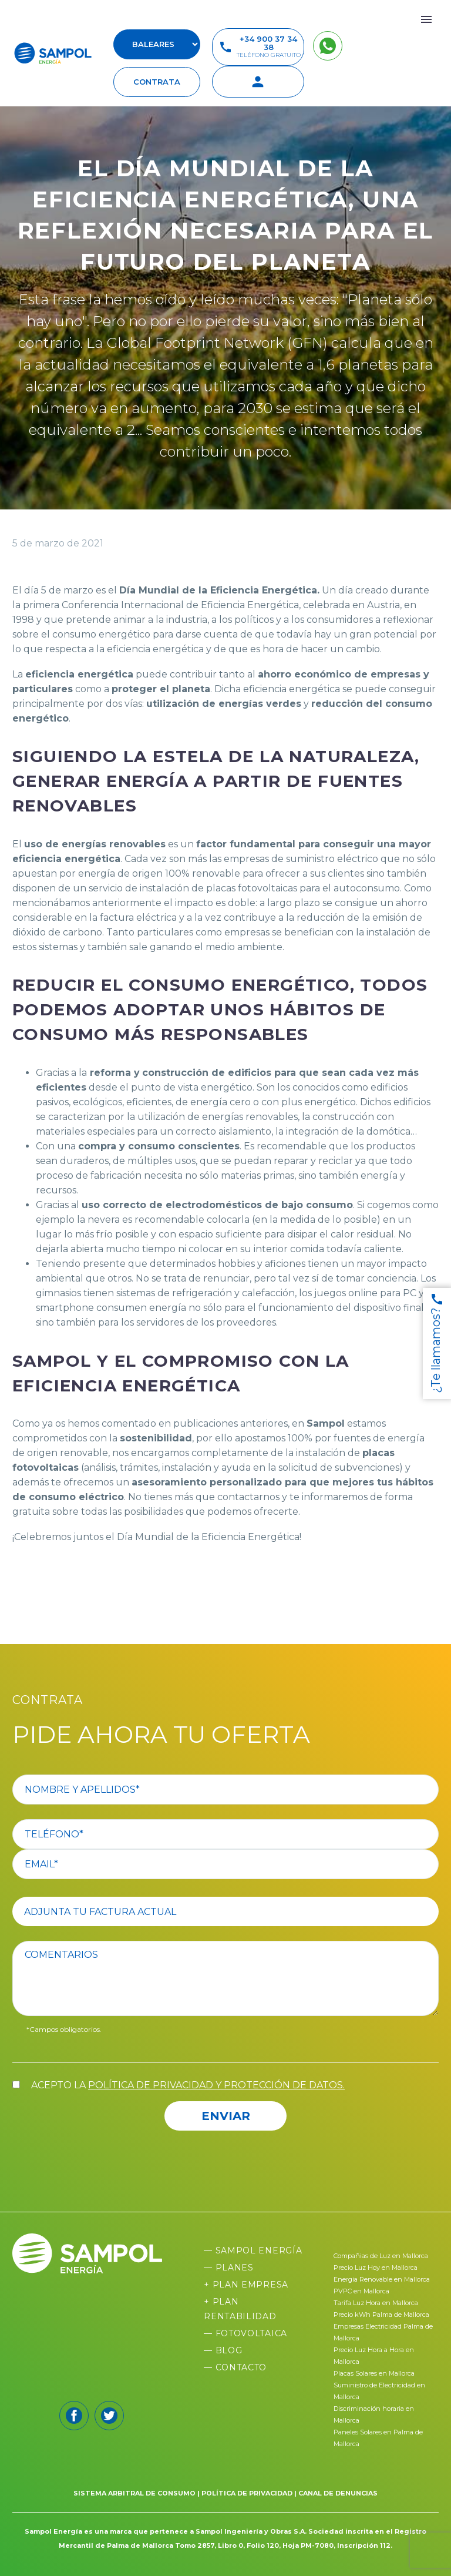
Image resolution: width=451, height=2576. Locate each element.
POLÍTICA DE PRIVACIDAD (246, 2493)
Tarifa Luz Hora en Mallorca (376, 2303)
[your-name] (225, 1789)
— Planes (229, 2267)
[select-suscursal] (156, 44)
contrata (156, 81)
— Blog (223, 2350)
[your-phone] (225, 1834)
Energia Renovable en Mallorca (382, 2279)
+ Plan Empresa (246, 2284)
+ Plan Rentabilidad (240, 2309)
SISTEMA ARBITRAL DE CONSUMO (134, 2493)
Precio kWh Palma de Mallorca (381, 2314)
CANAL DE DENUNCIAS (338, 2493)
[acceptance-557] (16, 2084)
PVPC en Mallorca (361, 2291)
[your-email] (225, 1864)
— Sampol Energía (253, 2250)
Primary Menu (426, 19)
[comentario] (225, 1978)
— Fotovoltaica (245, 2333)
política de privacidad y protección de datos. (216, 2085)
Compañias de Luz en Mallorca (381, 2256)
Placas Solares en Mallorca (374, 2373)
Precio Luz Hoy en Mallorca (376, 2267)
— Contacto (235, 2367)
